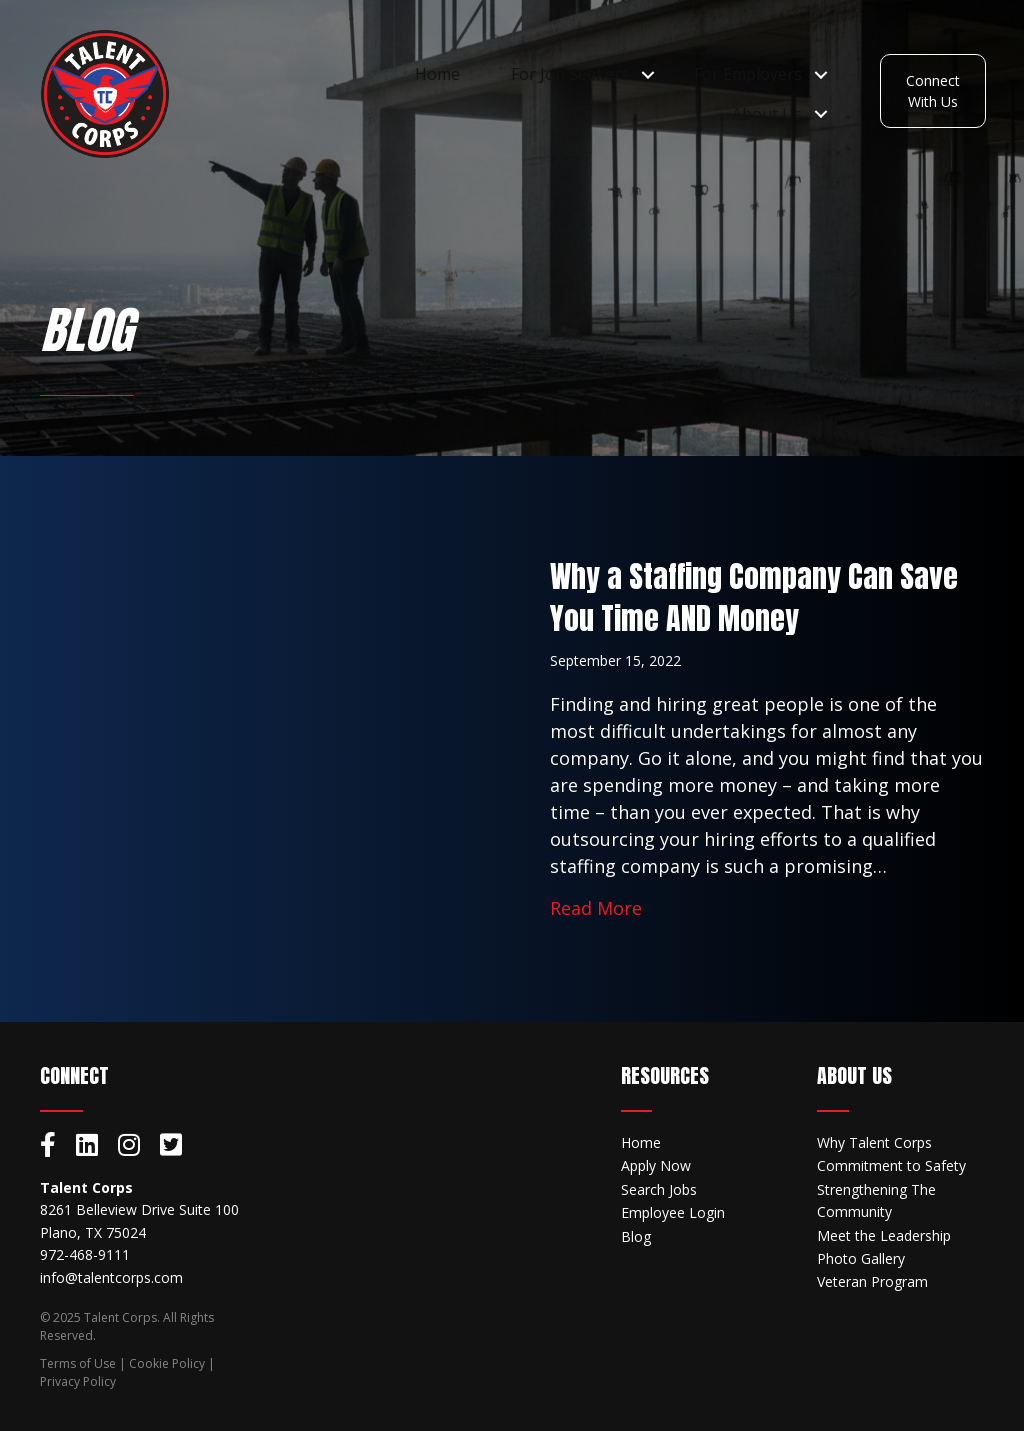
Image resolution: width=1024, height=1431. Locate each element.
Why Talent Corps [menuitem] (874, 1142)
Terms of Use (78, 1363)
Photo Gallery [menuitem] (861, 1258)
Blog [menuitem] (636, 1236)
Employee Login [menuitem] (673, 1212)
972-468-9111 (85, 1254)
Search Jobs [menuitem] (659, 1189)
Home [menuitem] (436, 75)
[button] (647, 75)
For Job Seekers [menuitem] (569, 75)
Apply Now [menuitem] (656, 1165)
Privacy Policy (78, 1381)
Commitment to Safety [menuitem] (891, 1165)
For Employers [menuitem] (747, 75)
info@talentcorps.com (111, 1277)
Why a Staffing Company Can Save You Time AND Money (754, 597)
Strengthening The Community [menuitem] (876, 1200)
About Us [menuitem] (766, 114)
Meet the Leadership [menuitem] (884, 1235)
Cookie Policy (167, 1363)
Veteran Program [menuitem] (872, 1281)
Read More (596, 907)
